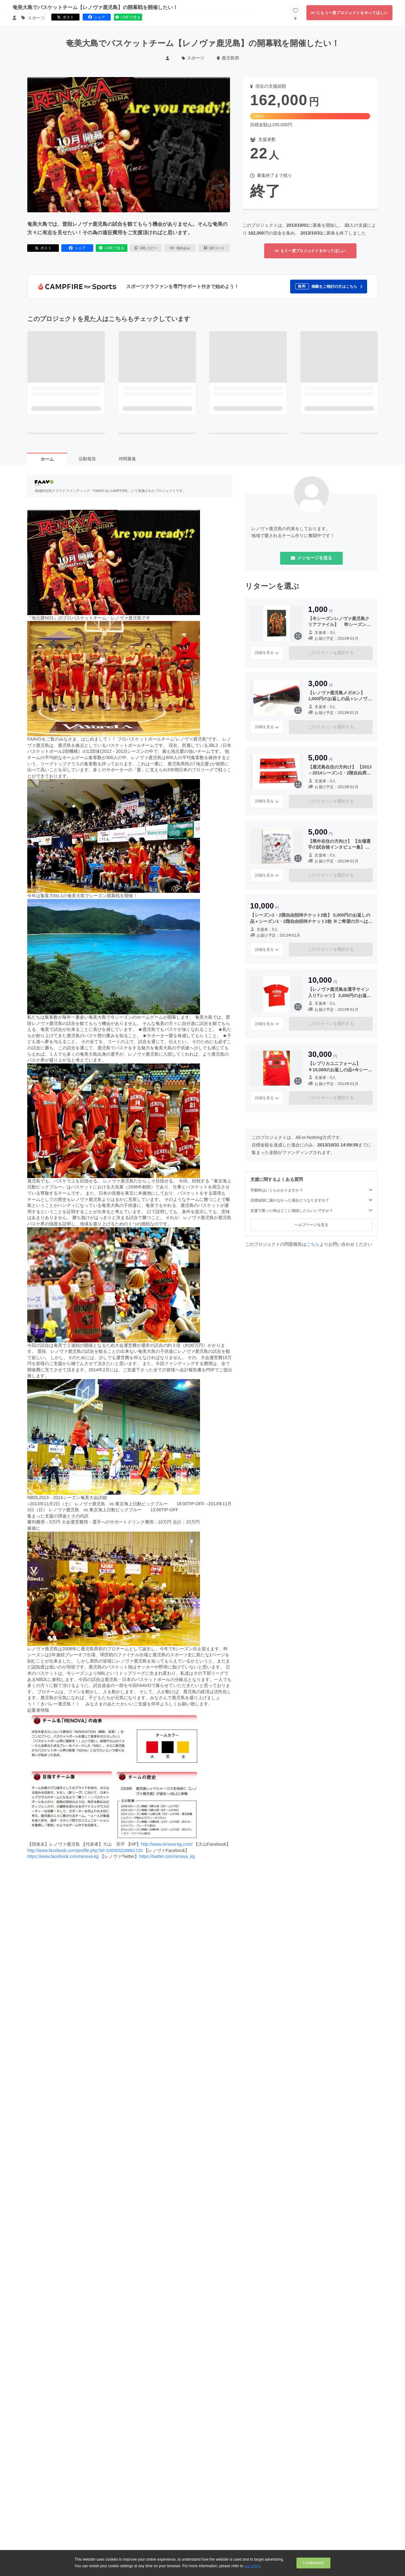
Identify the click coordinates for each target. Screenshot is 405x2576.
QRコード (214, 248)
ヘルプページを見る (311, 1225)
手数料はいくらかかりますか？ (311, 1190)
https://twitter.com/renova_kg (167, 1856)
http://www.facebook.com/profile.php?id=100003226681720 (85, 1850)
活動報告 (87, 458)
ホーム (47, 459)
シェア (77, 248)
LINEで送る (111, 248)
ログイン (358, 12)
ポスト (43, 248)
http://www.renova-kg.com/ (166, 1844)
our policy (252, 2566)
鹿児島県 (228, 57)
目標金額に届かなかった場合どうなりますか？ (311, 1200)
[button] (328, 286)
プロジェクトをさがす (235, 12)
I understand (313, 2563)
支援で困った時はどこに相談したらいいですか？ (311, 1210)
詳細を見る (267, 652)
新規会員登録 (384, 12)
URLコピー (146, 248)
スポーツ (193, 57)
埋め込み (180, 248)
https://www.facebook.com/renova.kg (63, 1856)
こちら (313, 1244)
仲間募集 (127, 458)
